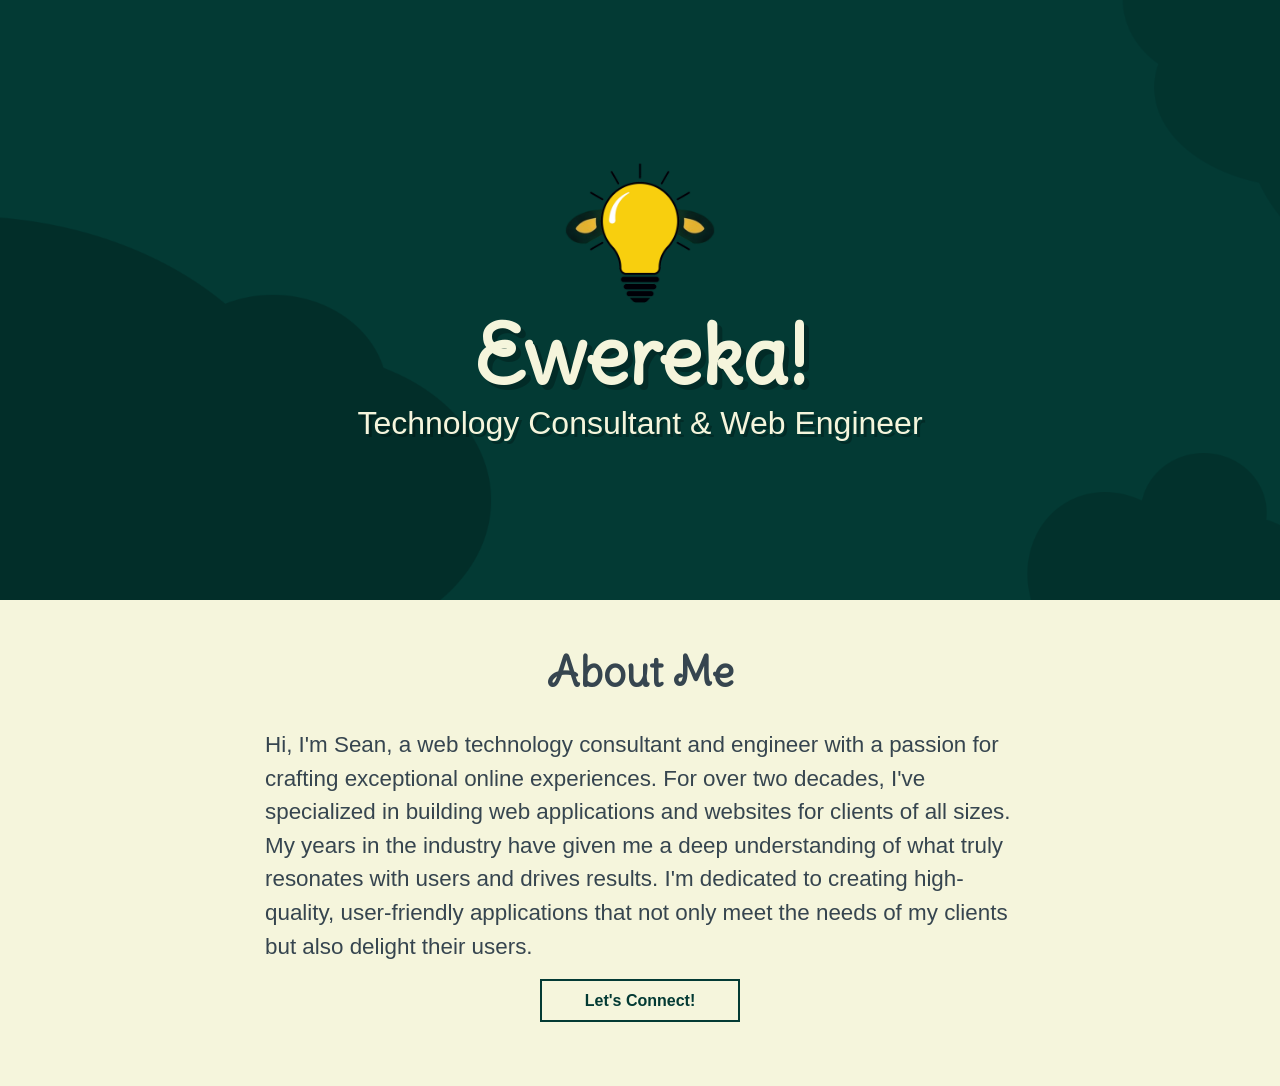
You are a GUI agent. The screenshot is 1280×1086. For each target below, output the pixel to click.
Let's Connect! (640, 1000)
